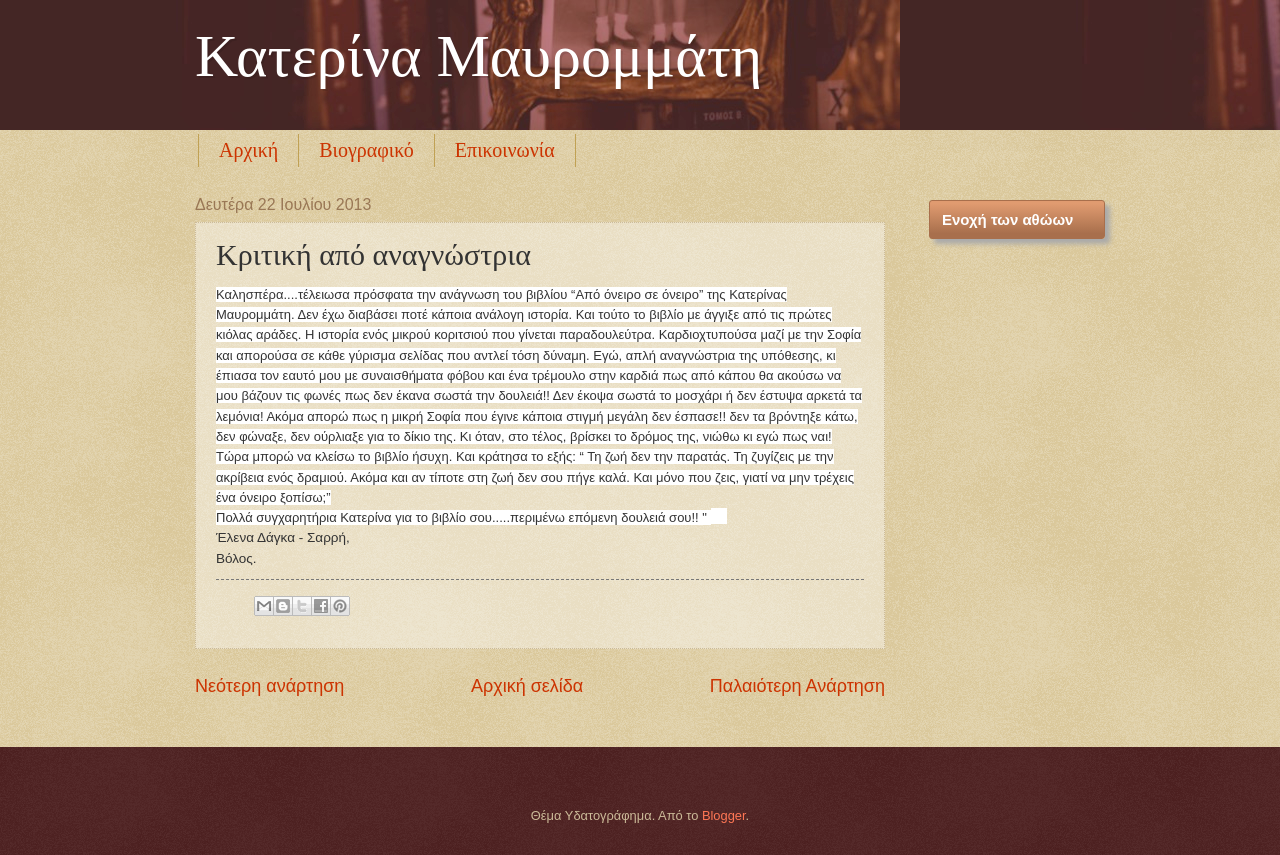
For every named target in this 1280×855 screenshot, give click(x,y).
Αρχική (248, 150)
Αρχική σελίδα (527, 686)
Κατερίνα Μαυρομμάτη (478, 56)
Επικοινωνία (505, 150)
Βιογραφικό (366, 150)
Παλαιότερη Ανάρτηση (797, 686)
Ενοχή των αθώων (1007, 219)
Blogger (724, 815)
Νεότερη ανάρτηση (269, 686)
